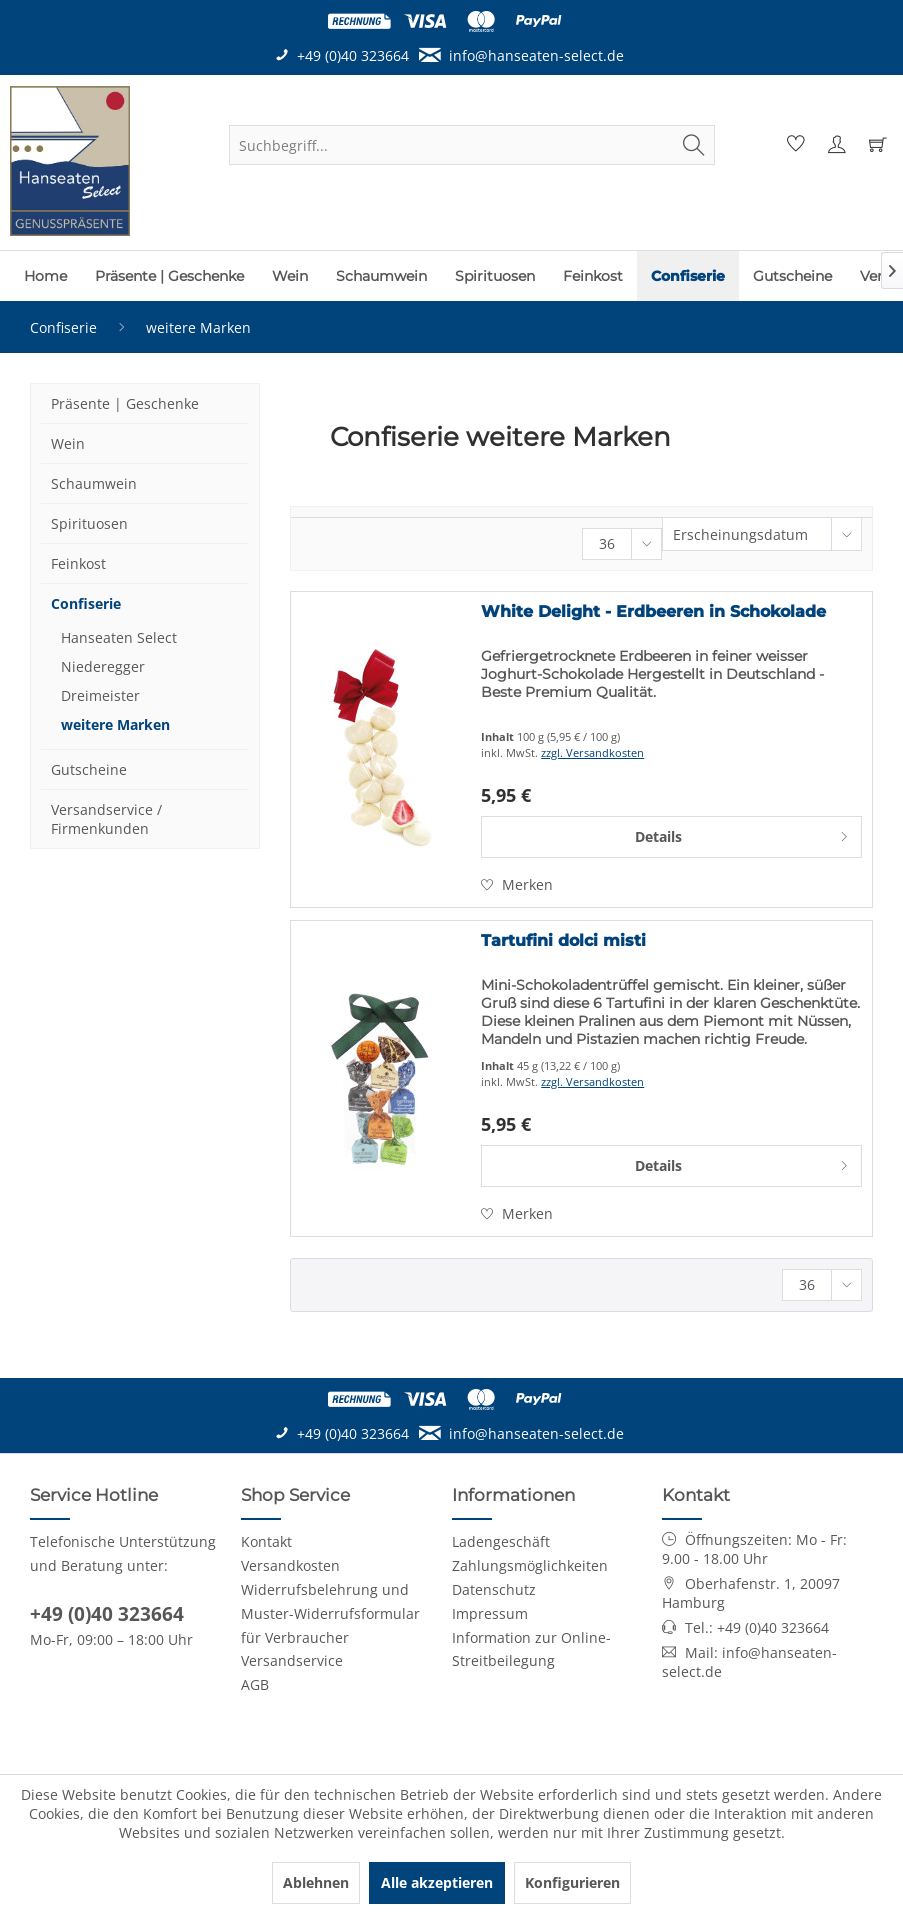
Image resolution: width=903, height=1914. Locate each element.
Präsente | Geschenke (125, 403)
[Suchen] (694, 145)
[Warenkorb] (875, 145)
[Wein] (290, 276)
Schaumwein (94, 483)
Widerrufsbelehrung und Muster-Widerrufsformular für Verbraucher (330, 1613)
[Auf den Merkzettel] (517, 885)
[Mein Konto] (834, 145)
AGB (255, 1684)
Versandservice (292, 1660)
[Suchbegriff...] (472, 145)
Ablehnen (316, 1882)
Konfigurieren (572, 1882)
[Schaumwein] (381, 276)
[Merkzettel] (793, 145)
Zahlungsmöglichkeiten (530, 1565)
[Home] (45, 276)
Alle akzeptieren (437, 1882)
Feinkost (78, 563)
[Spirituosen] (495, 276)
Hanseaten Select (119, 637)
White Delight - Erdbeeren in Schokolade (653, 611)
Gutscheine (89, 769)
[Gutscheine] (792, 276)
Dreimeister (100, 695)
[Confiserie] (688, 276)
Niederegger (103, 666)
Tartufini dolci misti (563, 940)
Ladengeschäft (501, 1541)
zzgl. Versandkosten (592, 752)
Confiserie (86, 603)
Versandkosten (290, 1565)
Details (742, 833)
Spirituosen (89, 523)
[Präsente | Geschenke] (169, 276)
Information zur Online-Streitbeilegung (531, 1649)
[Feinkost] (593, 276)
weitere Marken (115, 724)
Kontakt (266, 1541)
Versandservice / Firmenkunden (106, 819)
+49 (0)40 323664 (107, 1614)
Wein (68, 443)
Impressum (490, 1613)
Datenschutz (494, 1589)
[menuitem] (472, 145)
